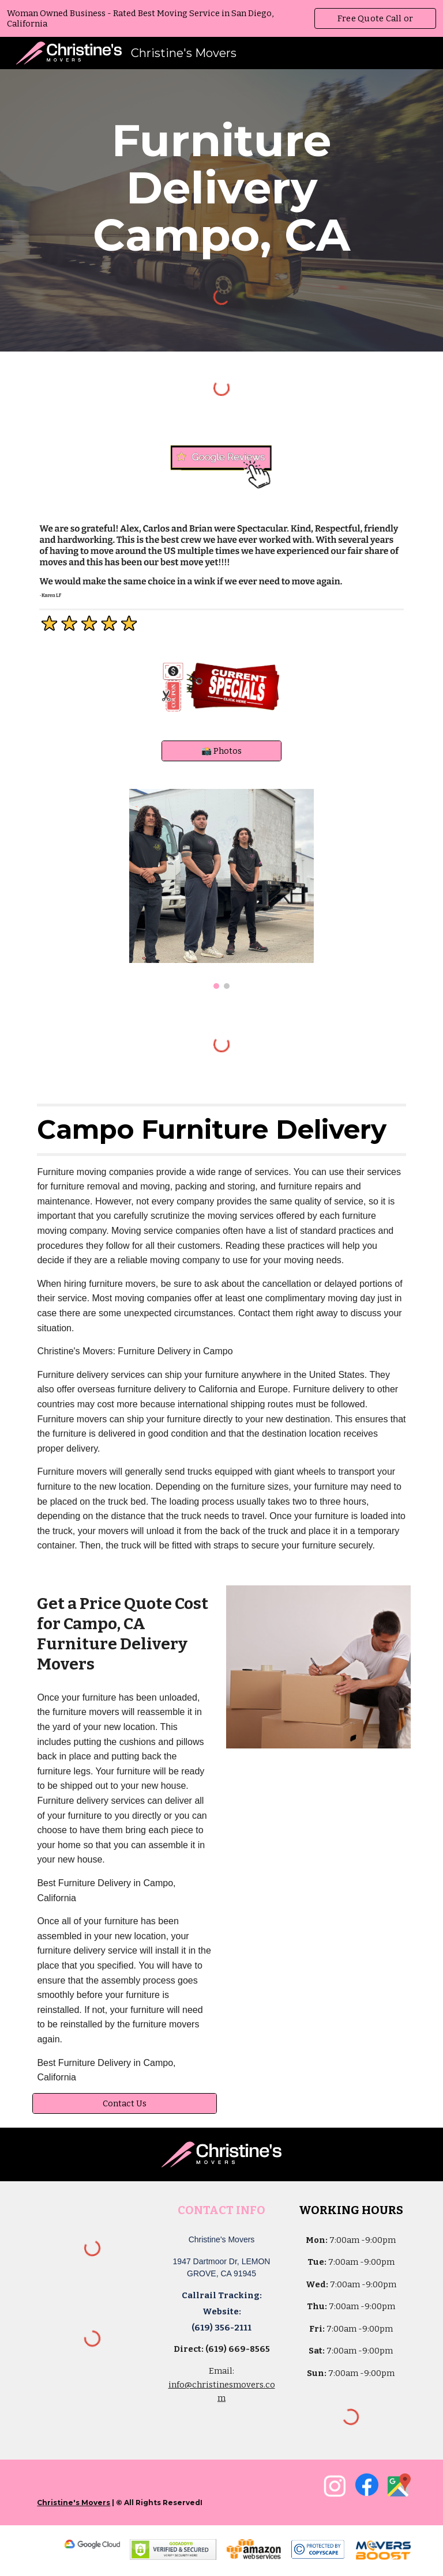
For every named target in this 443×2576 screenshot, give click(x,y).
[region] (221, 18)
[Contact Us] (124, 2103)
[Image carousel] (221, 889)
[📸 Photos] (221, 751)
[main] (221, 187)
